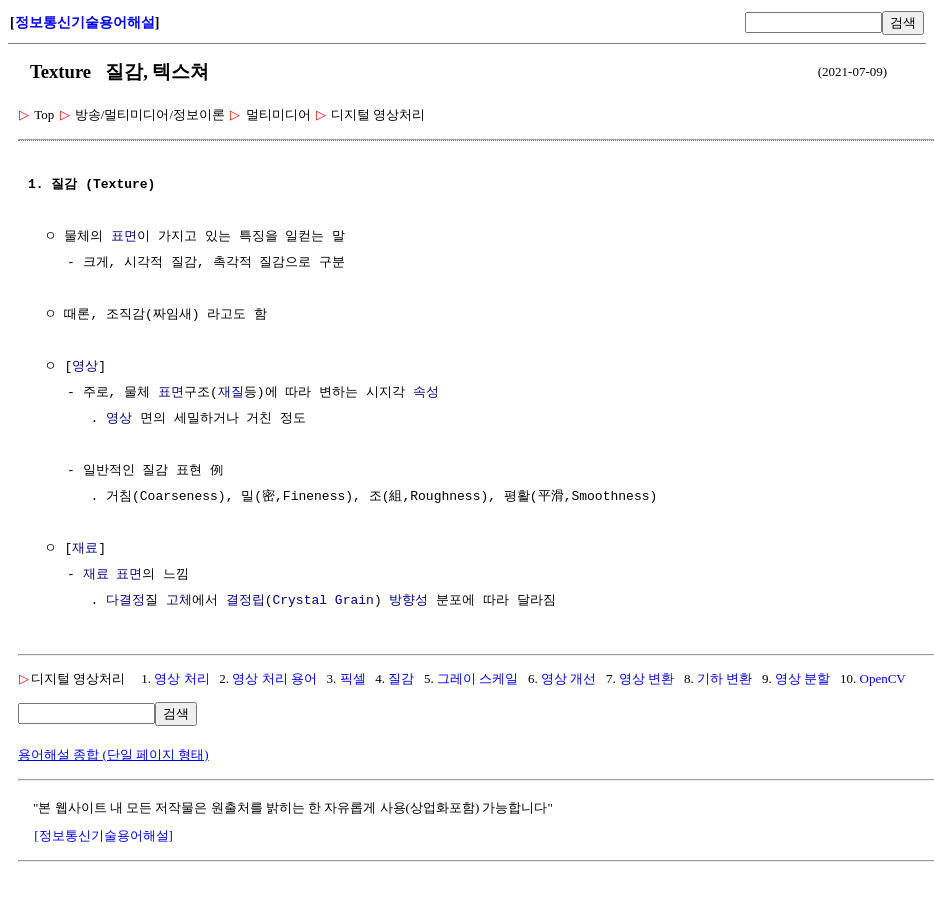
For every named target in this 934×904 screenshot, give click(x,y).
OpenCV (883, 678)
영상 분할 (802, 678)
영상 (85, 367)
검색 (903, 22)
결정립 (245, 601)
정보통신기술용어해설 (85, 22)
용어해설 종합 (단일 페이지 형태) (113, 754)
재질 (231, 393)
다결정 (125, 601)
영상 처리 (181, 678)
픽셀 (353, 678)
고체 (179, 601)
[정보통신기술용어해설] (103, 835)
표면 (124, 237)
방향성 (408, 601)
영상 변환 (646, 678)
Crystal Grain (322, 601)
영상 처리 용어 (274, 678)
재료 (85, 549)
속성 (426, 393)
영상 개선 (568, 678)
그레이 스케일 (477, 678)
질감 (401, 678)
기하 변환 (724, 678)
